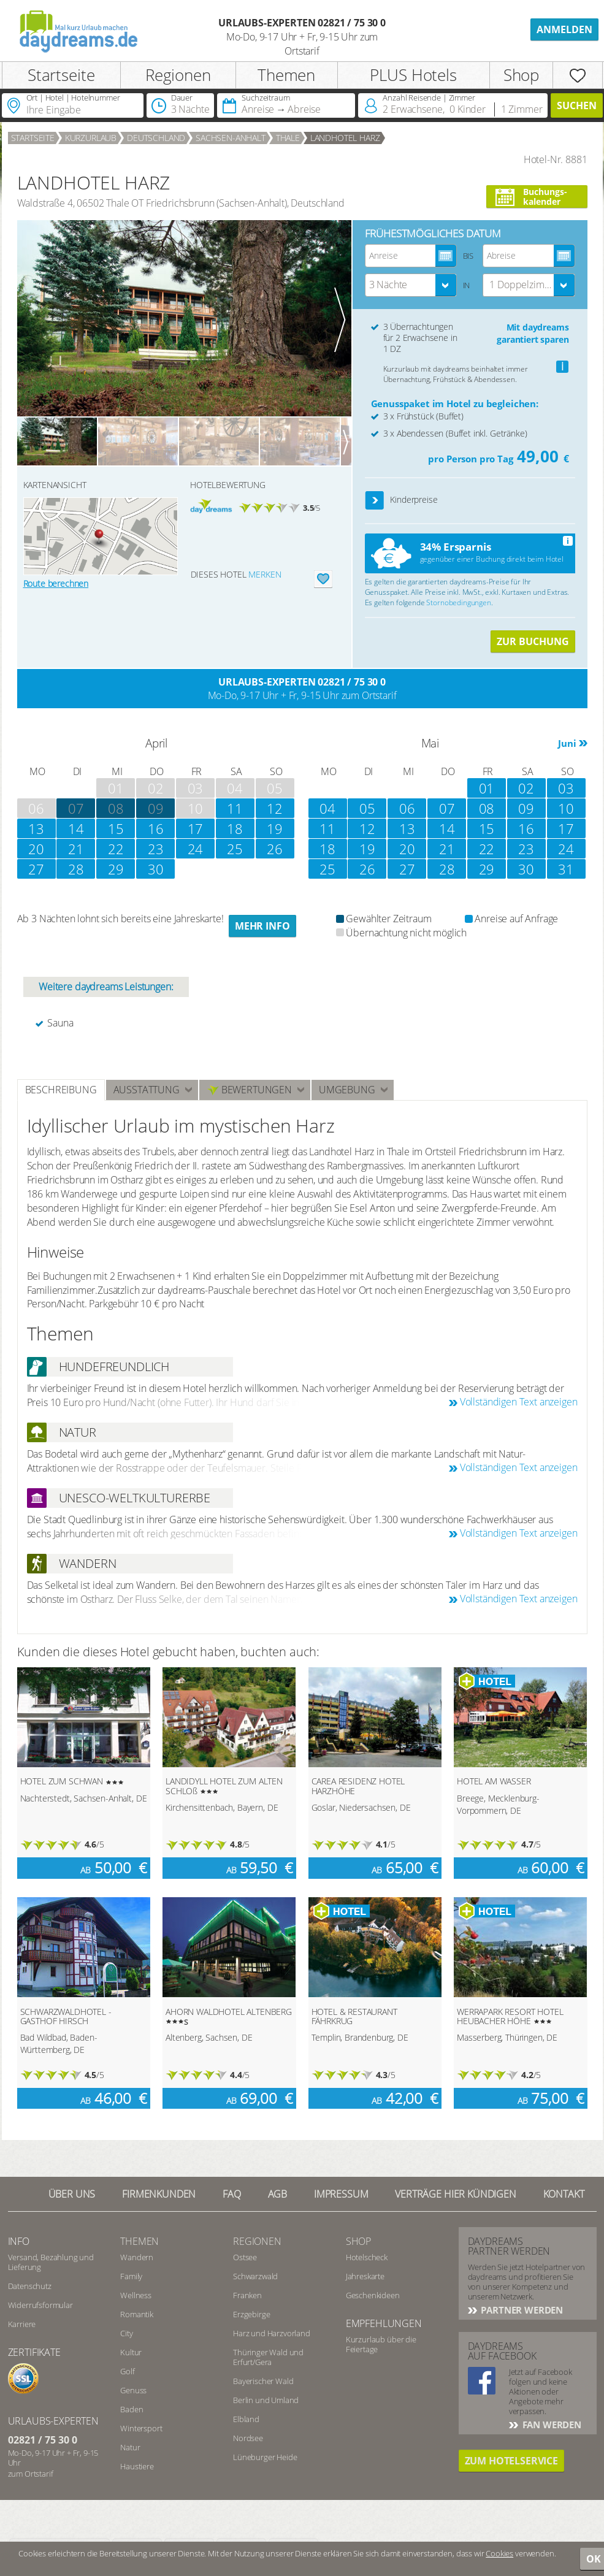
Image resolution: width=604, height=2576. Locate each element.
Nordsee (248, 2438)
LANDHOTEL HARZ (345, 137)
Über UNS (72, 2194)
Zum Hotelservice (511, 2460)
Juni (567, 743)
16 (156, 828)
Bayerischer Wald (263, 2381)
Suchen (577, 105)
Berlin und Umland (266, 2400)
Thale (288, 137)
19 (275, 828)
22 (116, 848)
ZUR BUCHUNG (533, 641)
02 (526, 788)
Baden (131, 2409)
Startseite (61, 75)
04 (327, 808)
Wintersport (141, 2428)
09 (156, 808)
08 (116, 808)
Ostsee (245, 2257)
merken (264, 574)
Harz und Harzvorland (271, 2333)
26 (275, 848)
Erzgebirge (251, 2314)
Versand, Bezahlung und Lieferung (51, 2262)
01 (487, 788)
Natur (130, 2447)
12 (275, 808)
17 (196, 828)
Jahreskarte (365, 2276)
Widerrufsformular (40, 2304)
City (126, 2333)
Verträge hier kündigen (455, 2194)
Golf (127, 2371)
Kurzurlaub (91, 137)
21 (76, 848)
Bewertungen (249, 1090)
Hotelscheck (367, 2257)
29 (116, 869)
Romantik (136, 2314)
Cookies (499, 2553)
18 (235, 828)
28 (76, 869)
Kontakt (563, 2194)
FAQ (232, 2194)
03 (566, 788)
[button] (375, 500)
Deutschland (156, 137)
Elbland (246, 2419)
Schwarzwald (255, 2276)
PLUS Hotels (413, 75)
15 (116, 828)
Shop (521, 75)
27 (36, 869)
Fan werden (550, 2424)
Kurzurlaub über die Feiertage (381, 2344)
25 (235, 848)
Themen (286, 75)
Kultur (131, 2352)
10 (566, 808)
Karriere (22, 2323)
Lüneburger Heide (265, 2457)
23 (156, 848)
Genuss (133, 2390)
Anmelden (564, 29)
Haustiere (137, 2466)
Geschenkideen (373, 2295)
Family (131, 2276)
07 (447, 808)
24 (196, 848)
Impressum (341, 2194)
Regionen (178, 75)
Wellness (135, 2295)
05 (367, 808)
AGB (278, 2194)
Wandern (136, 2257)
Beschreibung (61, 1089)
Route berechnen (56, 583)
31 (566, 869)
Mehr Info (262, 926)
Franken (247, 2295)
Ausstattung (146, 1089)
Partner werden (521, 2310)
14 (76, 828)
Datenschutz (30, 2285)
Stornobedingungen (458, 602)
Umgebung (347, 1089)
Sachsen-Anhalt (231, 137)
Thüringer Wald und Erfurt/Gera (268, 2357)
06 (407, 808)
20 (36, 848)
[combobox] (411, 285)
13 (36, 828)
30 (156, 869)
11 (235, 808)
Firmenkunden (159, 2194)
